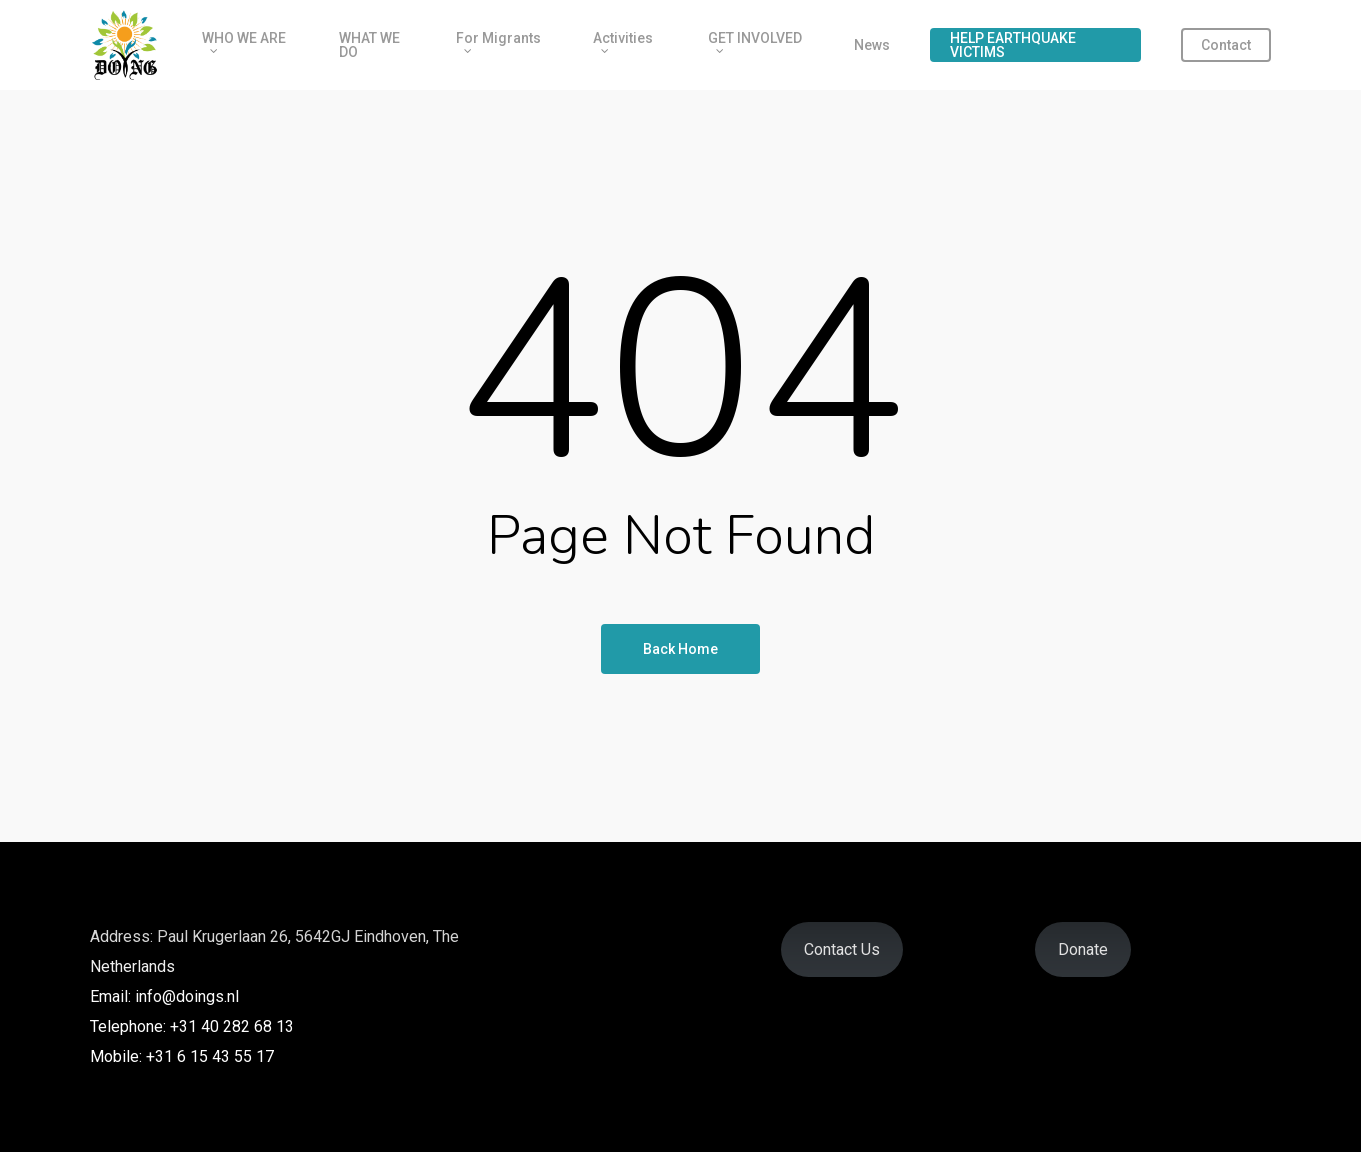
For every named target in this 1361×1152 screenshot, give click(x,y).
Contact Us (842, 949)
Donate (1083, 949)
